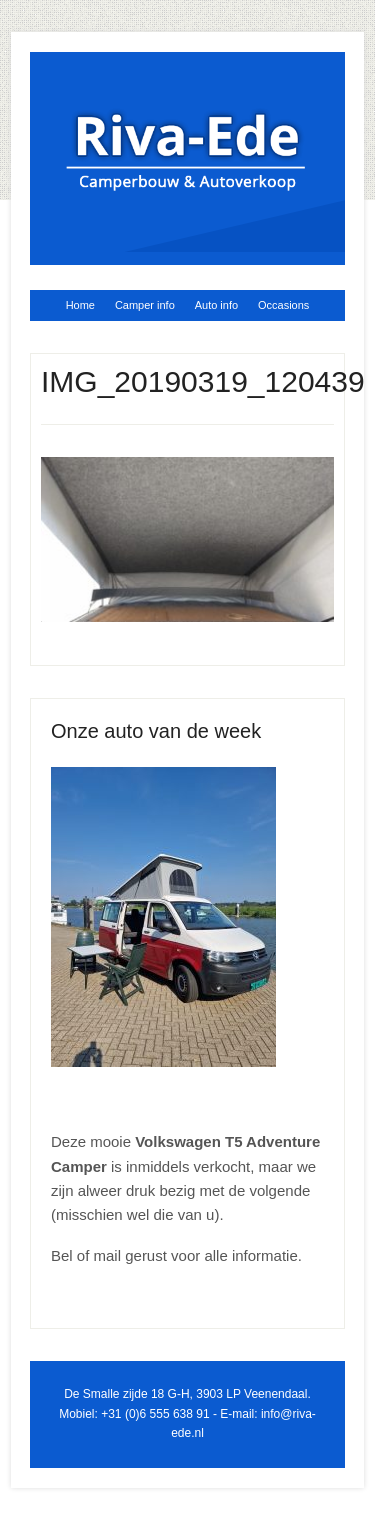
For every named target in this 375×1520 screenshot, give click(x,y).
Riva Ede (187, 151)
